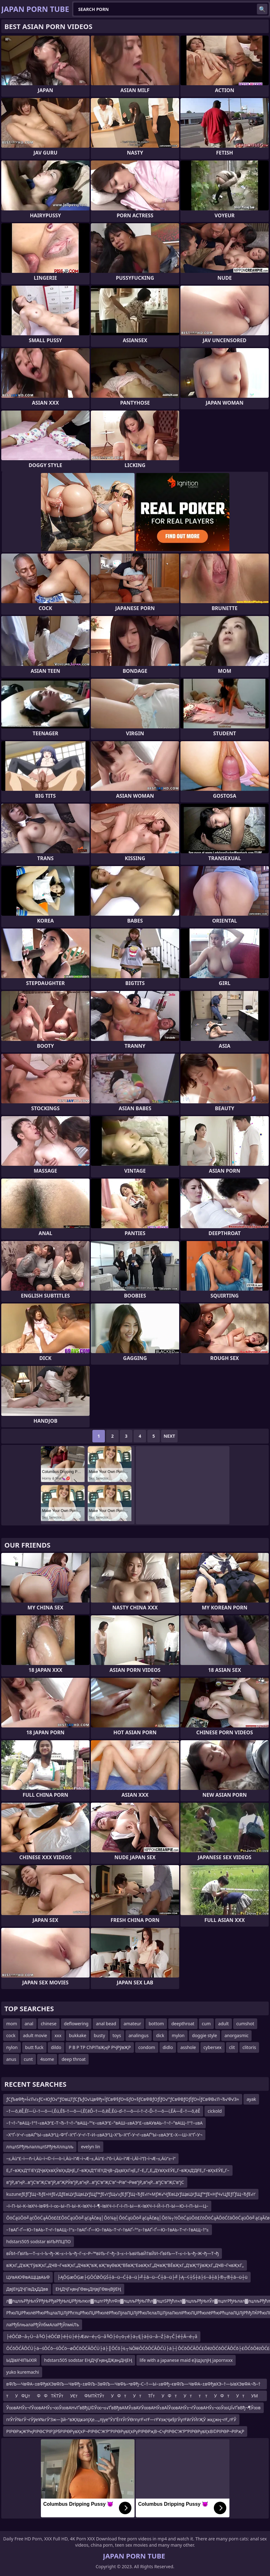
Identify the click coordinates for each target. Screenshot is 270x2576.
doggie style (204, 2035)
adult (223, 2024)
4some (47, 2059)
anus (11, 2059)
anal (29, 2024)
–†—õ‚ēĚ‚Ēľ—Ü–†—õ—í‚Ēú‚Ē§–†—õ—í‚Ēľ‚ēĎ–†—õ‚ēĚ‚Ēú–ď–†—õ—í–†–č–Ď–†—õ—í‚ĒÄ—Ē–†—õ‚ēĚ (103, 2111)
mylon (178, 2035)
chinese (48, 2024)
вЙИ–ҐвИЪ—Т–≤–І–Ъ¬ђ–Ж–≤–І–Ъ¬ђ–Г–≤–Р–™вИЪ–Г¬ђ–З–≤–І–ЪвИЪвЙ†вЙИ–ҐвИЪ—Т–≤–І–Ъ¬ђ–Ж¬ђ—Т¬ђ (112, 2253)
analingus (139, 2035)
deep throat (73, 2059)
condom (146, 2047)
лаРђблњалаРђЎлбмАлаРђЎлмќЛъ (42, 2324)
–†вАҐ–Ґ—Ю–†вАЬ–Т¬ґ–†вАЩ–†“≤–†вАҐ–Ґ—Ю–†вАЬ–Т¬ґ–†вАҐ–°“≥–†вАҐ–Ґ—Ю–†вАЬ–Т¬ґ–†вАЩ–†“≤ (107, 2230)
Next (169, 1436)
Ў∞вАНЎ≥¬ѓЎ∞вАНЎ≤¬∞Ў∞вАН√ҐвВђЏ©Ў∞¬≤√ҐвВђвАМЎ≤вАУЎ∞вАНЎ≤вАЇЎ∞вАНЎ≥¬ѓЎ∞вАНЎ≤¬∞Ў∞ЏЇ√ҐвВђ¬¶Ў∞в (133, 2408)
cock (10, 2035)
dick (160, 2035)
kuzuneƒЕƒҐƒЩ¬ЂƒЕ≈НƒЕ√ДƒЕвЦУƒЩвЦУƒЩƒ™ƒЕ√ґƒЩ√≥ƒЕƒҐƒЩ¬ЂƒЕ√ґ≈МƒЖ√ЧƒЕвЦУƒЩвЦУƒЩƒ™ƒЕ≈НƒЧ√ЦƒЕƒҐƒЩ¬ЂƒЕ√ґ (130, 2194)
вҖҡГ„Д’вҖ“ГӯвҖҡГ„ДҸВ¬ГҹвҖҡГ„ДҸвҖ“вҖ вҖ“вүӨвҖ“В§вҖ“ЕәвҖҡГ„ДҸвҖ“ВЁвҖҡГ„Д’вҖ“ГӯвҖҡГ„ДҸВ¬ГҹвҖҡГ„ (125, 2265)
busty (99, 2035)
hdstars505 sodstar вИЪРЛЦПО (38, 2241)
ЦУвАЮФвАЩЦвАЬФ (28, 2277)
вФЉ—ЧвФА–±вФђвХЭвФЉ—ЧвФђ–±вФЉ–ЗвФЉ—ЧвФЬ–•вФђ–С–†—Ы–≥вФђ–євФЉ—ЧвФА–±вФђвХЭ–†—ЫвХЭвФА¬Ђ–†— (133, 2385)
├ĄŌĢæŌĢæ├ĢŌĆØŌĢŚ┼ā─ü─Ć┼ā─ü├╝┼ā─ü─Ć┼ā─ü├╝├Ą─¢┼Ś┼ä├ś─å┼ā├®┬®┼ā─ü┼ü (152, 2277)
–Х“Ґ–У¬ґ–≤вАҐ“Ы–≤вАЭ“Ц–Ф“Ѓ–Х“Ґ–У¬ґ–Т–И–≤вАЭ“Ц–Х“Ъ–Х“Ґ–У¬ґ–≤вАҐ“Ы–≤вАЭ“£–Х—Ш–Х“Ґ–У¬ (104, 2135)
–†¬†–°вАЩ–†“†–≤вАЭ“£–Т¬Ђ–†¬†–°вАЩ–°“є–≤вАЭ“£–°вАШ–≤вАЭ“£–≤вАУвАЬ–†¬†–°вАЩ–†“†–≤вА (104, 2123)
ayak (251, 2099)
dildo (56, 2047)
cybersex (213, 2047)
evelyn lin (90, 2147)
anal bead (106, 2024)
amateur (132, 2024)
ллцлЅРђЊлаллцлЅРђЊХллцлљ (39, 2147)
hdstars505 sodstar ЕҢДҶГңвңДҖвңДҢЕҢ (88, 2360)
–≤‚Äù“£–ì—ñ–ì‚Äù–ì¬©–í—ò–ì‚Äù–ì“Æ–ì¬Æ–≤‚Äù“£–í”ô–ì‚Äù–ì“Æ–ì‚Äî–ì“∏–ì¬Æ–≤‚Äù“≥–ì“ (90, 2158)
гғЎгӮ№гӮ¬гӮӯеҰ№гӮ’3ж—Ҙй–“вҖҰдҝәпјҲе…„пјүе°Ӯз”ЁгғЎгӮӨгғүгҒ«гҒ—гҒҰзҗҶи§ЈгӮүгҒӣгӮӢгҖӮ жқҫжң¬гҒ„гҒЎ (121, 2419)
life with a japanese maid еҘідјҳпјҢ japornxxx (186, 2360)
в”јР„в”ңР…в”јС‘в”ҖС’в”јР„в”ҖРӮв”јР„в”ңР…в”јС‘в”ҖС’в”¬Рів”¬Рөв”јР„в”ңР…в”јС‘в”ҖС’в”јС (95, 2182)
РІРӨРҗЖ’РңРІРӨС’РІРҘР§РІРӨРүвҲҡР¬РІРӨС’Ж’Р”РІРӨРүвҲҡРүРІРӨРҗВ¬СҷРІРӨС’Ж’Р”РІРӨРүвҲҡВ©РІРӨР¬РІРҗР (125, 2431)
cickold (215, 2111)
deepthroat (182, 2024)
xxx (58, 2035)
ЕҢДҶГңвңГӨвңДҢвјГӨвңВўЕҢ (88, 2289)
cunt (28, 2059)
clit (232, 2047)
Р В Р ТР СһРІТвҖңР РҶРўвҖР (100, 2047)
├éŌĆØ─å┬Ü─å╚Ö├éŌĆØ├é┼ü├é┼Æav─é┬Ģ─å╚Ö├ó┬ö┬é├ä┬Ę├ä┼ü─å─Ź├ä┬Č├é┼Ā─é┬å (101, 2336)
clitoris (249, 2047)
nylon (12, 2047)
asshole (188, 2047)
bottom (156, 2024)
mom (11, 2024)
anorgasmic (236, 2035)
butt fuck (34, 2047)
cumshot (245, 2024)
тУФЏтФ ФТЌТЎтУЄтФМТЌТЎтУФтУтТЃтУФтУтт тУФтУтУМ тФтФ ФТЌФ (132, 2397)
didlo (168, 2047)
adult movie (35, 2035)
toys (117, 2035)
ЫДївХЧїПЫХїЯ (21, 2360)
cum (206, 2024)
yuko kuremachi (22, 2372)
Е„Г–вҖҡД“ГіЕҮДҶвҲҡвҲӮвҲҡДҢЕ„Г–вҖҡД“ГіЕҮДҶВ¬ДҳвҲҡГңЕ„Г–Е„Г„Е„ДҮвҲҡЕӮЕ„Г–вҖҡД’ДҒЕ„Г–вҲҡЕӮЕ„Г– (117, 2170)
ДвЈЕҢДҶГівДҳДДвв (27, 2289)
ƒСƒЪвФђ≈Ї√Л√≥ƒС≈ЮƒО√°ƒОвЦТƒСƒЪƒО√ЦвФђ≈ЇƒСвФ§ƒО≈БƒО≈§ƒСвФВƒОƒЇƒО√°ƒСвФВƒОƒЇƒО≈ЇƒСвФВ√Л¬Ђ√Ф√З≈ (122, 2099)
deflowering (76, 2024)
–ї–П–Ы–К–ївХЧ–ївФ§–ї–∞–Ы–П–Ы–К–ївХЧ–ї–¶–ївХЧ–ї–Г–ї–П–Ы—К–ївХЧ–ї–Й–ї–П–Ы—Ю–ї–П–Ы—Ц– (107, 2206)
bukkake (77, 2035)
